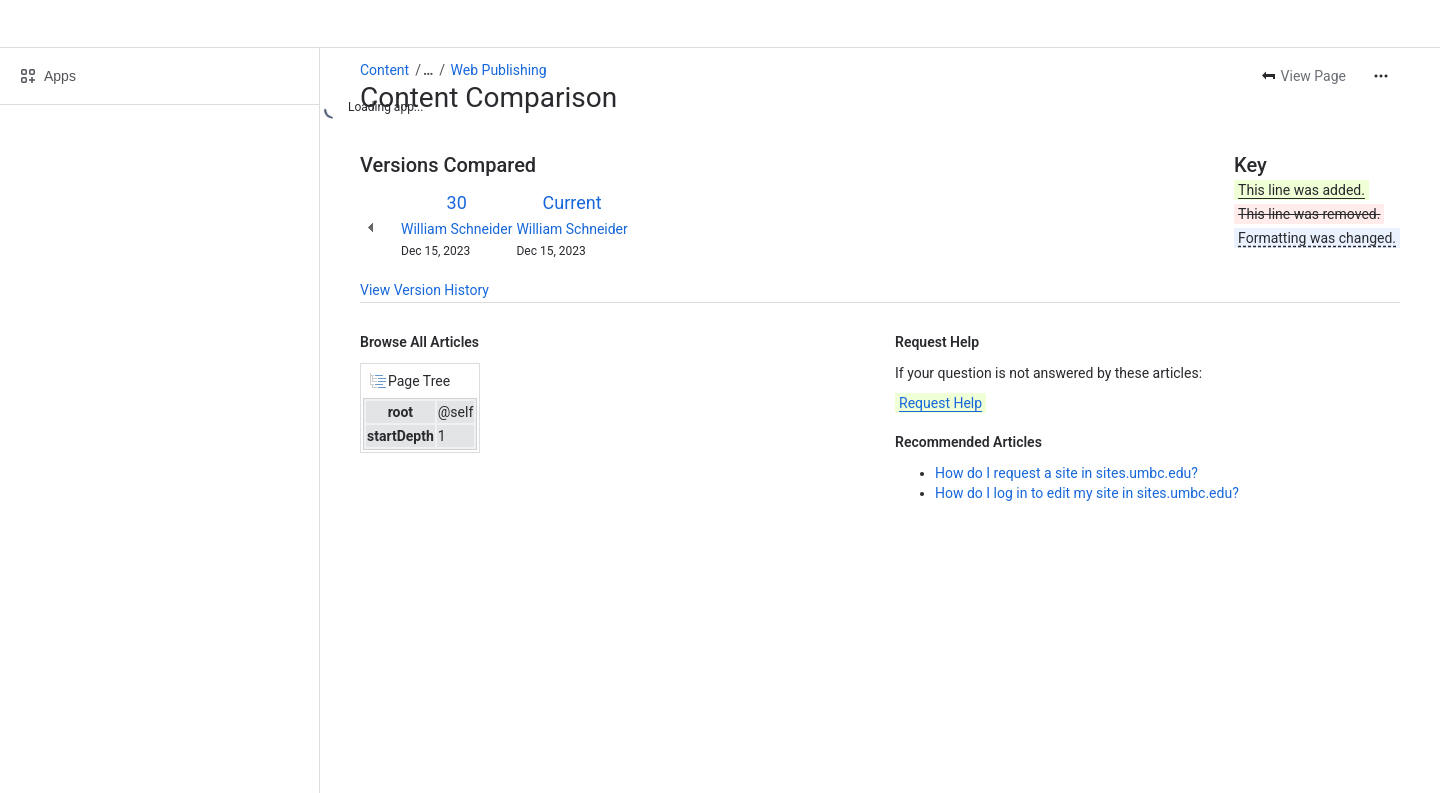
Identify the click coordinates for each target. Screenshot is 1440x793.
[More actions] (1381, 76)
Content (384, 70)
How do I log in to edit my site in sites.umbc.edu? (1087, 493)
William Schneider (456, 229)
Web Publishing (499, 70)
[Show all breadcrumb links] (428, 70)
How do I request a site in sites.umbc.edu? (1066, 473)
